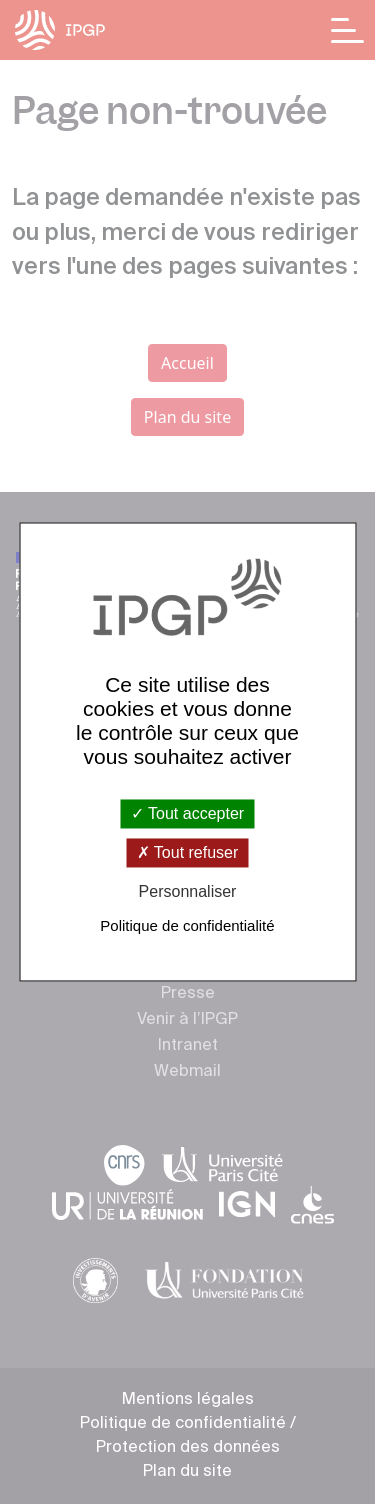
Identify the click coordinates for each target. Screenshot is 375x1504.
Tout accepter (187, 813)
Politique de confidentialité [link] (187, 926)
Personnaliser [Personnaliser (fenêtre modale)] (188, 891)
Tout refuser (188, 852)
